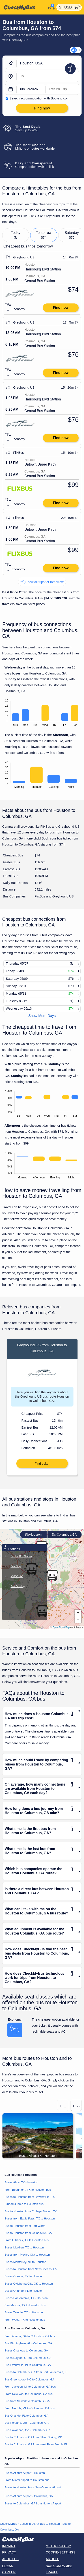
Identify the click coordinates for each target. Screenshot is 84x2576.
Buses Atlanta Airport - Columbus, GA (28, 2496)
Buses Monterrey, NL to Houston (25, 2262)
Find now (60, 307)
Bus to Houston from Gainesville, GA (28, 2233)
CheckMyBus (8, 2523)
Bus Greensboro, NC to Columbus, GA (29, 2379)
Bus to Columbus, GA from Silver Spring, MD (33, 2437)
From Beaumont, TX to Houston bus (27, 2189)
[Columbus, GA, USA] (48, 76)
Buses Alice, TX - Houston (21, 2182)
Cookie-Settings (60, 2552)
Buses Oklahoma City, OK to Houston (28, 2283)
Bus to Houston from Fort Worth (24, 2225)
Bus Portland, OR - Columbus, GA (26, 2422)
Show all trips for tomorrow (41, 582)
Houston (33, 1535)
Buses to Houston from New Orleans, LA (30, 2269)
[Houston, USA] (48, 63)
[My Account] (50, 6)
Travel (52, 2572)
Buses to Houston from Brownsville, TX (29, 2197)
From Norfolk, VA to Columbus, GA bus (29, 2408)
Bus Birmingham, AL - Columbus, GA (28, 2343)
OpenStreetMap (61, 1627)
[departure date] (31, 89)
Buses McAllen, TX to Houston (24, 2247)
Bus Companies (59, 2566)
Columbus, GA (64, 1535)
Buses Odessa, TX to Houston (23, 2276)
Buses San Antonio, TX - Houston (26, 2298)
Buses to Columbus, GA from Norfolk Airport (32, 2503)
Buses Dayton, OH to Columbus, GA (28, 2357)
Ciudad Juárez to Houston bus (23, 2204)
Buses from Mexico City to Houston (27, 2254)
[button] (52, 1575)
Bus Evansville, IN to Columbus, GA (27, 2365)
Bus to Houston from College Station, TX (30, 2211)
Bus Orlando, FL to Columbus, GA (26, 2415)
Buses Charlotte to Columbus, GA (26, 2350)
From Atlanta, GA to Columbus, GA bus (29, 2336)
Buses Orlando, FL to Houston (23, 2290)
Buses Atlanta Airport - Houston (24, 2473)
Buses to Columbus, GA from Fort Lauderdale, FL (36, 2372)
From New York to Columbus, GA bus (28, 2394)
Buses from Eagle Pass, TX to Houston (29, 2218)
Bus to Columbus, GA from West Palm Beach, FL (36, 2444)
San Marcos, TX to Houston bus (24, 2305)
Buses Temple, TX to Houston (23, 2312)
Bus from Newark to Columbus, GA (27, 2401)
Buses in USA (28, 2523)
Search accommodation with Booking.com (39, 98)
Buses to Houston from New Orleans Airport (32, 2487)
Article (52, 2559)
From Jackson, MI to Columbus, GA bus (30, 2386)
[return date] (62, 89)
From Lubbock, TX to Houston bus (26, 2240)
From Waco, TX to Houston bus (24, 2319)
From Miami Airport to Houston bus (26, 2480)
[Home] (23, 7)
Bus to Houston (50, 2523)
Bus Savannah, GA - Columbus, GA (27, 2430)
